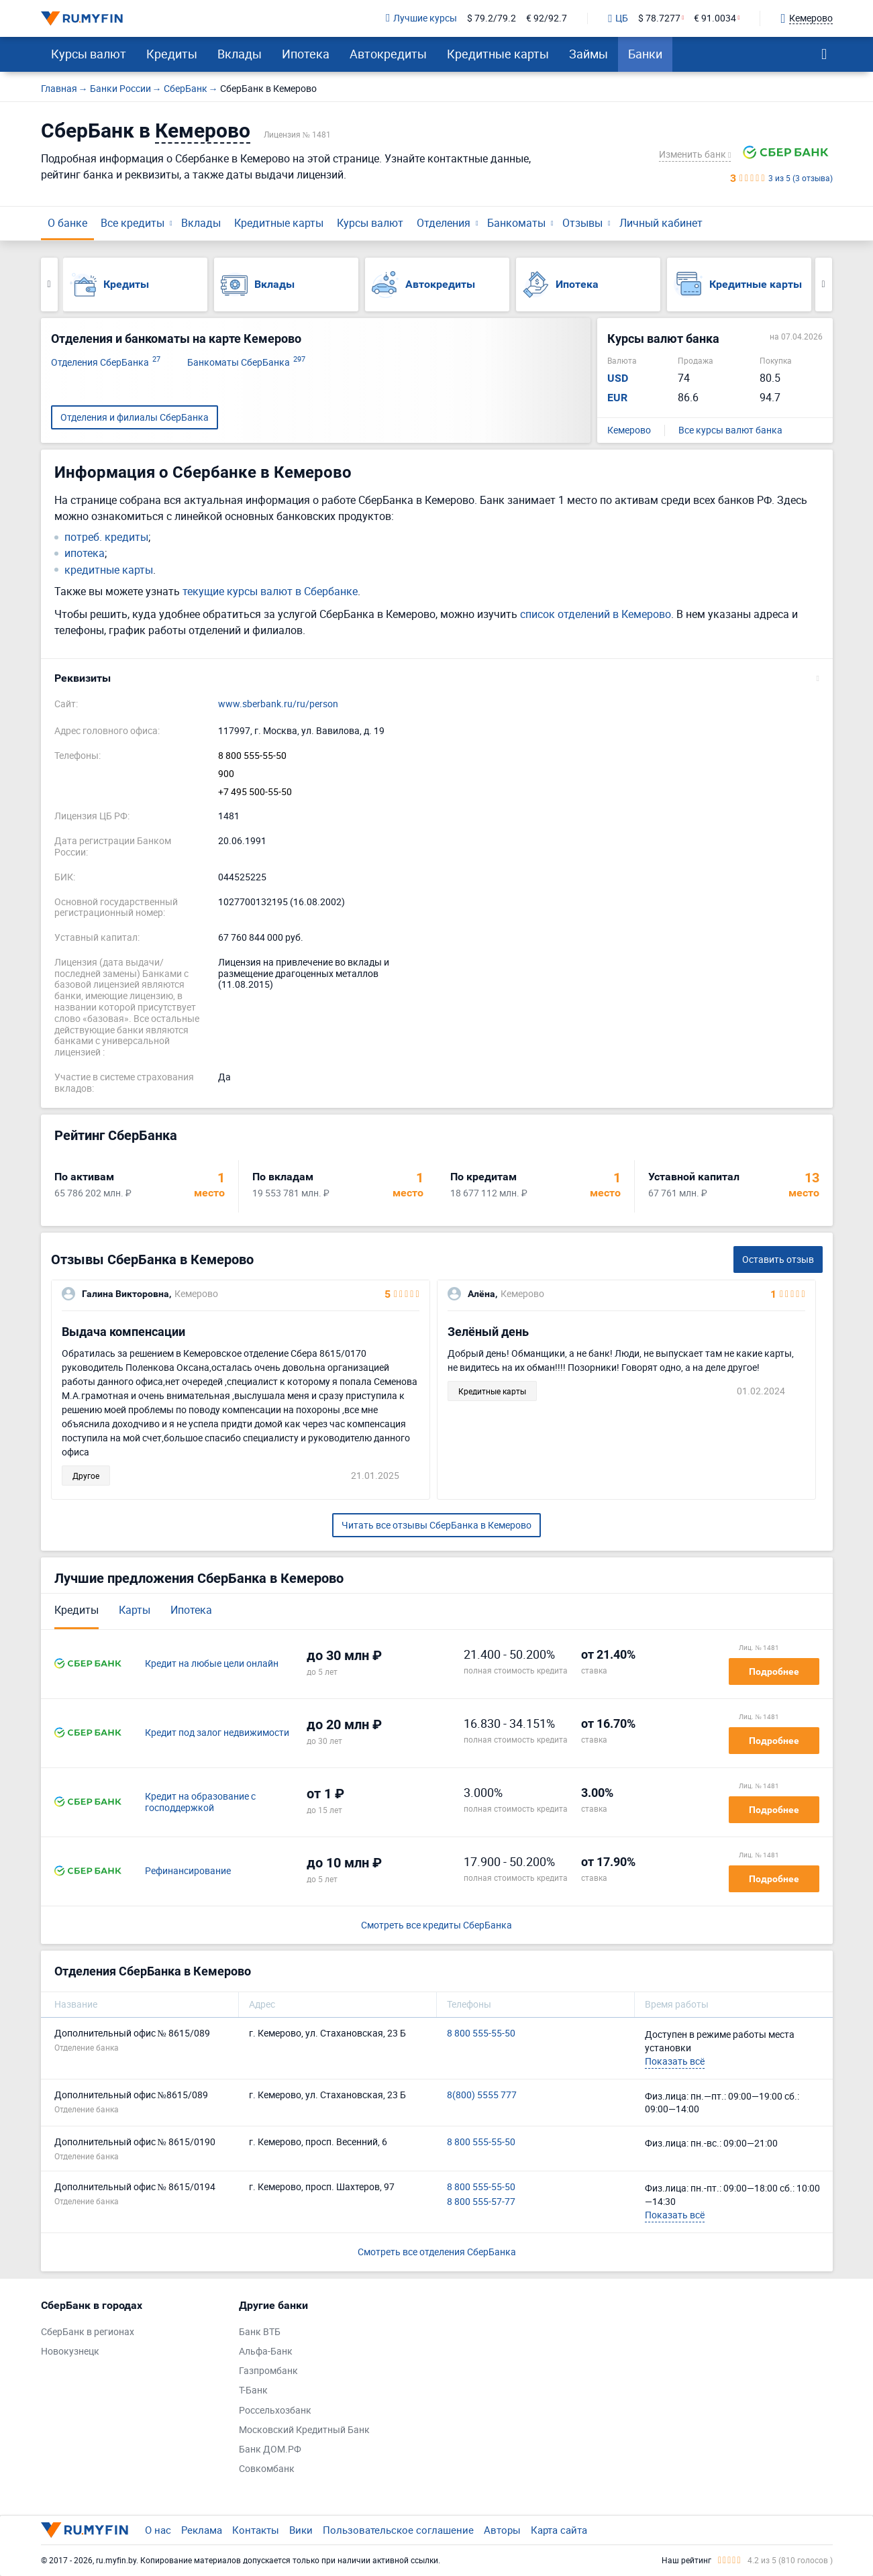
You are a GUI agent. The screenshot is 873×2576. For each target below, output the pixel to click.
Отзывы (582, 222)
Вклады (239, 54)
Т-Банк (253, 2390)
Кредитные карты (498, 54)
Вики (301, 2530)
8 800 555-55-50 (252, 756)
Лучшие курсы (421, 18)
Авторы (502, 2530)
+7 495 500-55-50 (255, 792)
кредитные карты (108, 570)
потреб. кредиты (106, 537)
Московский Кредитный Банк (304, 2430)
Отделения (443, 222)
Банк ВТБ (259, 2332)
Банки (645, 54)
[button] (437, 678)
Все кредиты (132, 222)
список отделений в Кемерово (595, 614)
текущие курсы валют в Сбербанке (270, 591)
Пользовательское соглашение (398, 2530)
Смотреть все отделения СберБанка (437, 2251)
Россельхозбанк (275, 2410)
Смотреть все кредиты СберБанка (436, 1925)
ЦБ (618, 19)
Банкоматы (516, 222)
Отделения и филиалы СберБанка (134, 417)
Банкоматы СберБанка (246, 362)
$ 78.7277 (659, 18)
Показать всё (675, 2061)
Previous (49, 284)
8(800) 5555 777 (482, 2095)
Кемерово (629, 430)
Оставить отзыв (778, 1259)
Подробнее (774, 1671)
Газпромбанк (268, 2371)
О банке (67, 222)
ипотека (84, 553)
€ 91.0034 (715, 18)
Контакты (255, 2530)
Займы (588, 54)
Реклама (201, 2530)
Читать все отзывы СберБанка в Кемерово (436, 1524)
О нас (158, 2530)
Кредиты (171, 54)
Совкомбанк (267, 2469)
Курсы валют (88, 54)
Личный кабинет (661, 222)
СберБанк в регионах (87, 2332)
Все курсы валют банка (730, 430)
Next (823, 284)
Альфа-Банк (266, 2351)
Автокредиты (388, 54)
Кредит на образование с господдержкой (200, 1802)
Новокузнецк (70, 2351)
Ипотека (305, 54)
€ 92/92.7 (546, 18)
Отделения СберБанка (105, 362)
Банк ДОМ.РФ (270, 2449)
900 (226, 774)
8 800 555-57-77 (481, 2202)
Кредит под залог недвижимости (217, 1733)
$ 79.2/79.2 (491, 18)
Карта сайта (559, 2530)
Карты (134, 1609)
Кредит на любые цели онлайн (211, 1663)
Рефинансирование (188, 1871)
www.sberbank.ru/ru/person (278, 704)
